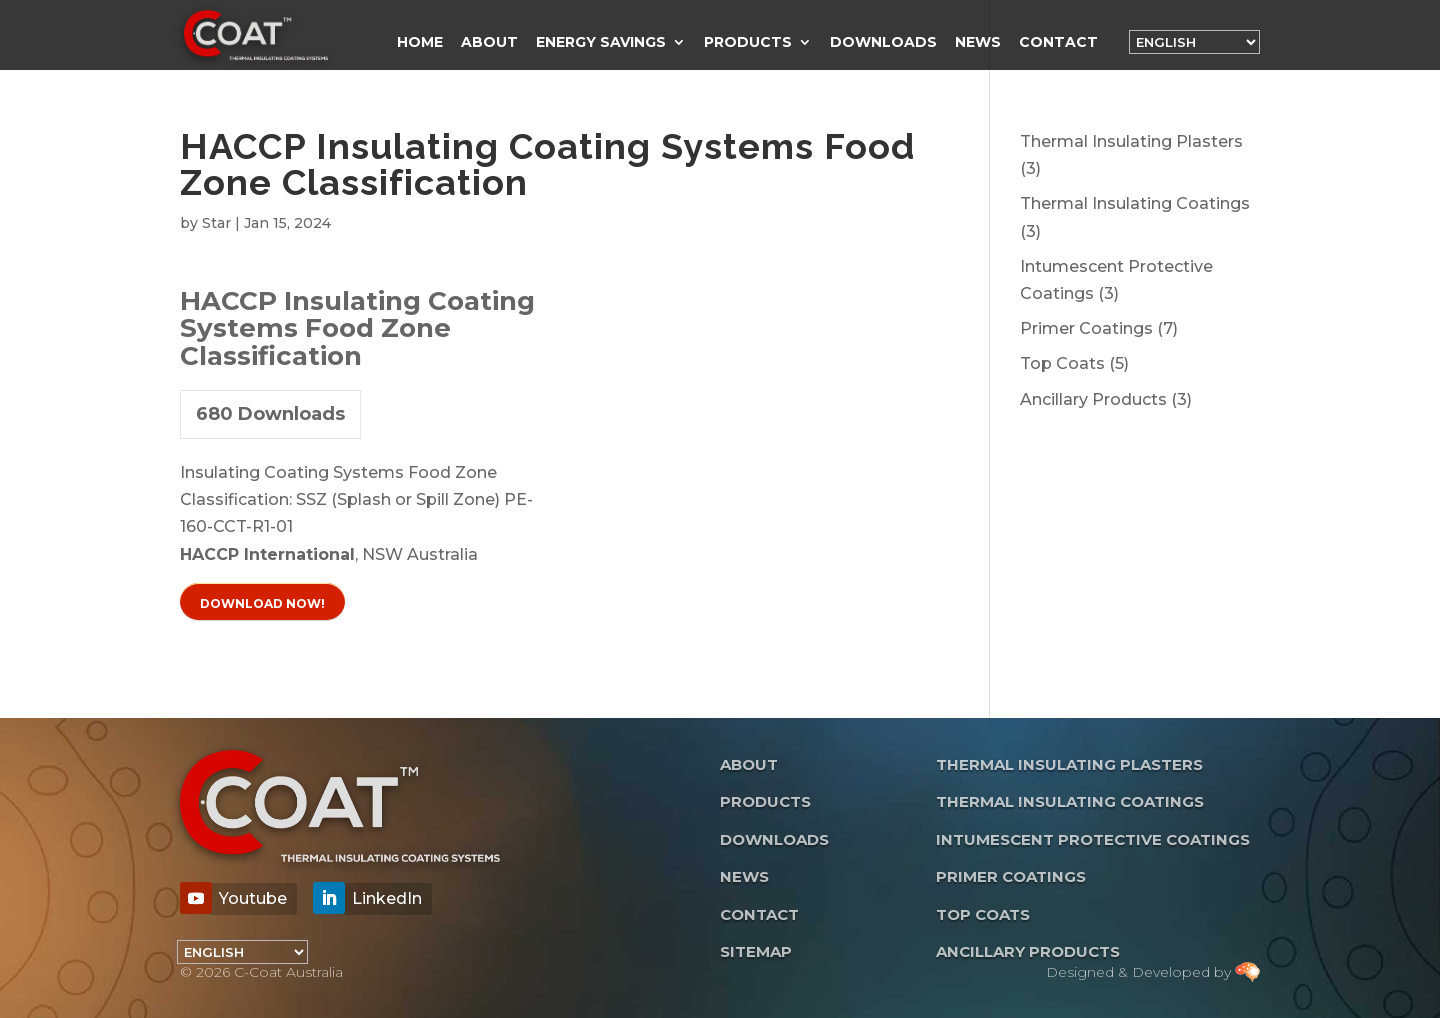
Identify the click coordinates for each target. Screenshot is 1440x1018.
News (978, 43)
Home (420, 43)
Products (748, 43)
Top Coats (983, 914)
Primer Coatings (1011, 876)
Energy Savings (601, 43)
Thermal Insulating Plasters (1069, 764)
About (489, 43)
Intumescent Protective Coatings (1093, 839)
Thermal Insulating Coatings (1070, 801)
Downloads (883, 43)
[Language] (1194, 42)
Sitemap (756, 951)
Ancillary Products (1028, 951)
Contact (1058, 43)
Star (216, 223)
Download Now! (262, 603)
